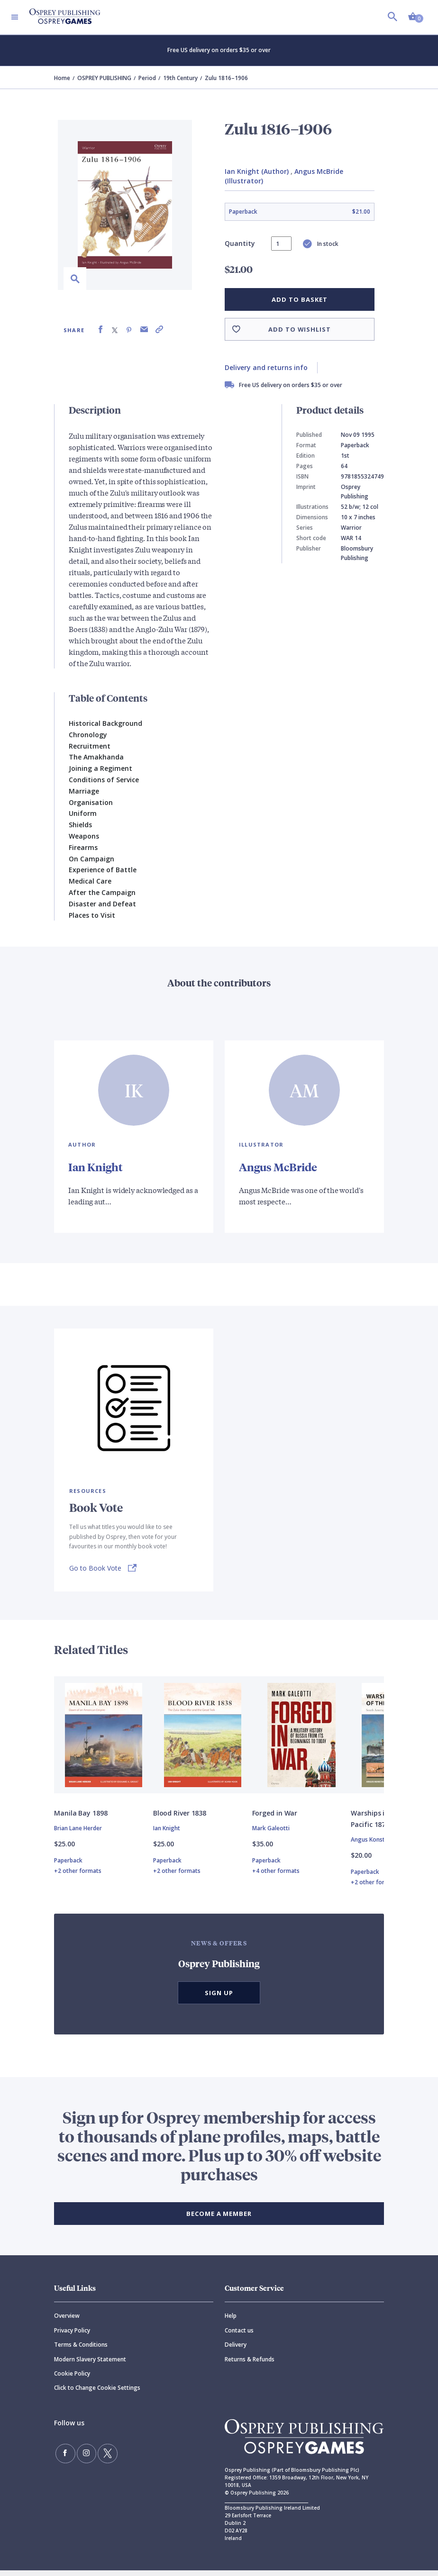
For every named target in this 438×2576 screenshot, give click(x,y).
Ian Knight (96, 1166)
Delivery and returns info (266, 367)
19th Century (180, 78)
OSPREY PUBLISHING (104, 78)
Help (231, 2321)
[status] (281, 243)
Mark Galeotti (271, 1834)
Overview (67, 2321)
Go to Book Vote (95, 1568)
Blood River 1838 (179, 1818)
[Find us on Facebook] (63, 2457)
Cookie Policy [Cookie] (72, 2379)
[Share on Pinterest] (129, 329)
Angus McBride (279, 1166)
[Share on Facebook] (100, 329)
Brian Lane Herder (78, 1834)
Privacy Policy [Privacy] (72, 2336)
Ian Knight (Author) (257, 171)
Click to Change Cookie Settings (97, 2393)
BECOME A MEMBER (219, 2219)
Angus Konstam (372, 1845)
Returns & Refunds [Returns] (249, 2364)
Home (62, 78)
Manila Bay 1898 (81, 1818)
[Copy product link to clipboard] (159, 329)
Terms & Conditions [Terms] (81, 2350)
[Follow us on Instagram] (81, 2457)
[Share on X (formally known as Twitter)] (114, 329)
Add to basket (299, 299)
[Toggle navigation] (14, 17)
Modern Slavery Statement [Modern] (90, 2364)
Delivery (235, 2350)
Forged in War (275, 1818)
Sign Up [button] (219, 1998)
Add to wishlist (299, 329)
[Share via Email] (144, 329)
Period (147, 78)
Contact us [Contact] (239, 2336)
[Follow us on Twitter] (99, 2457)
